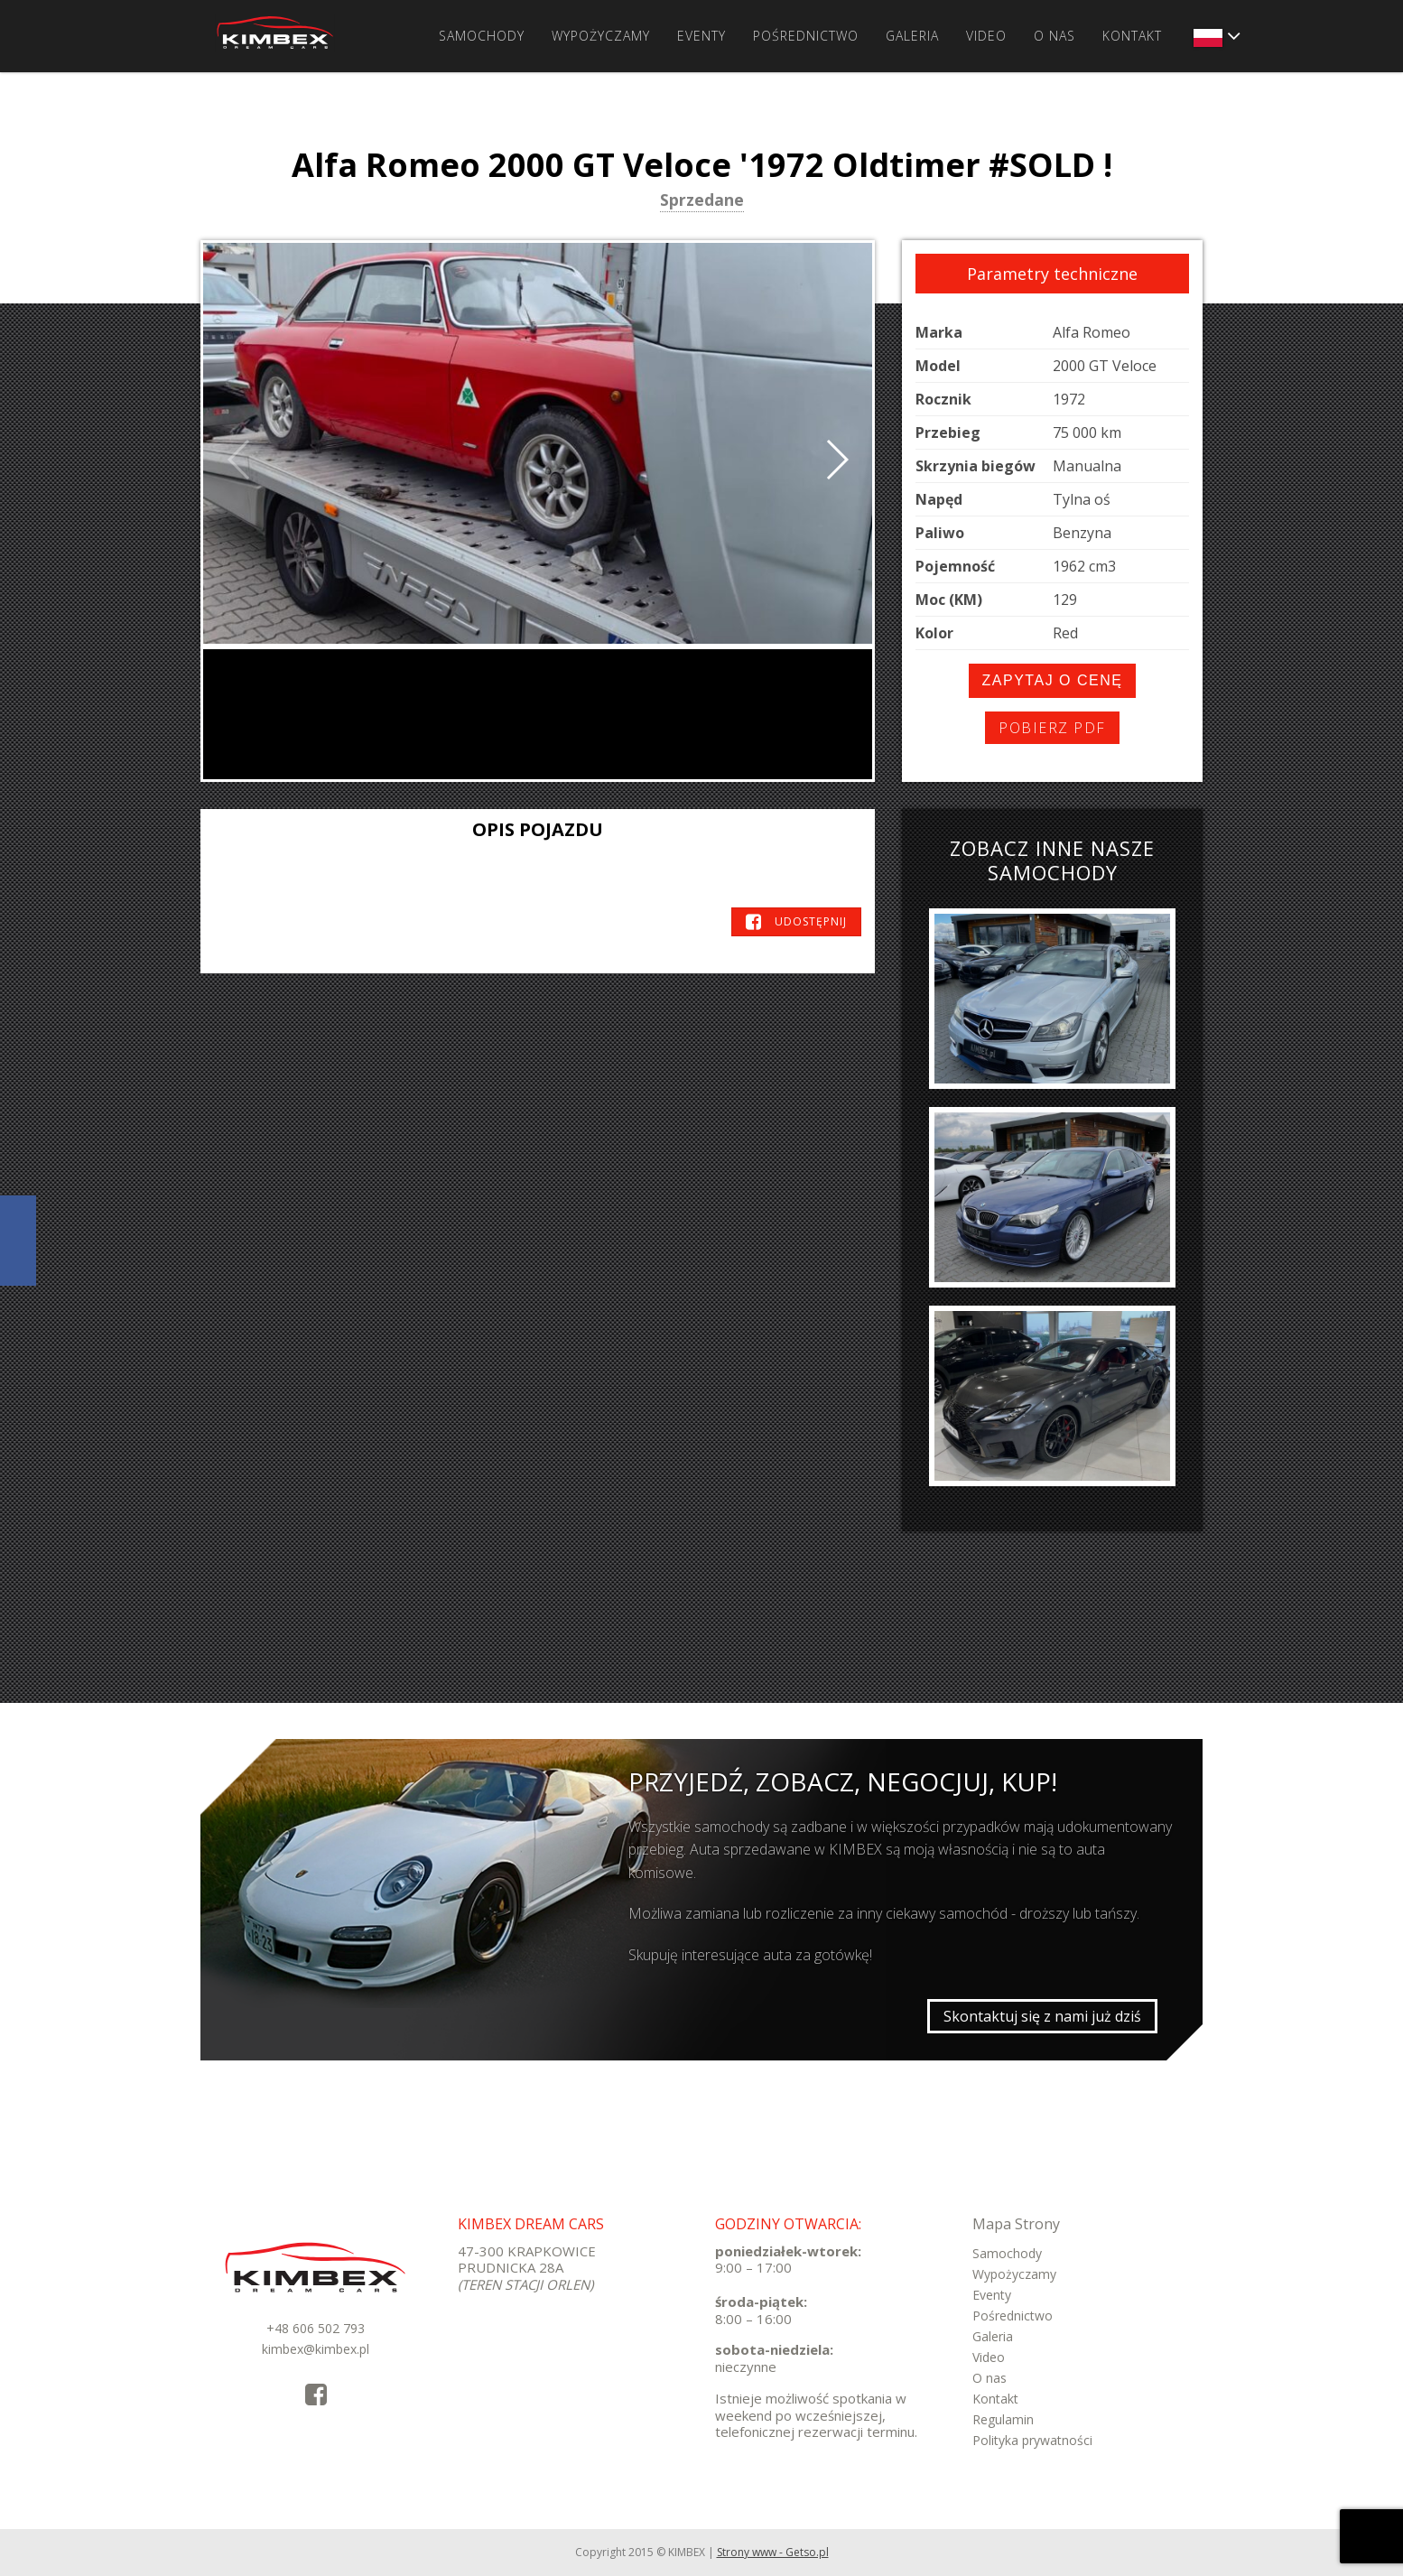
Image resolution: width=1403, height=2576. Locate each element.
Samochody (482, 35)
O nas (1054, 35)
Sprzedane (702, 201)
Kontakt (1132, 35)
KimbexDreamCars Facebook (18, 1240)
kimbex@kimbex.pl (315, 2348)
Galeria (912, 35)
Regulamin (1003, 2419)
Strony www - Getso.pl (773, 2552)
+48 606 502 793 (315, 2328)
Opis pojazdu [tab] (537, 829)
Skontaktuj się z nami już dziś (1042, 2016)
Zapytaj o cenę (1052, 680)
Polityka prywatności (1032, 2440)
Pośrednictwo (806, 35)
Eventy (701, 35)
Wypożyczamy (601, 35)
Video (986, 35)
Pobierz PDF (1052, 728)
